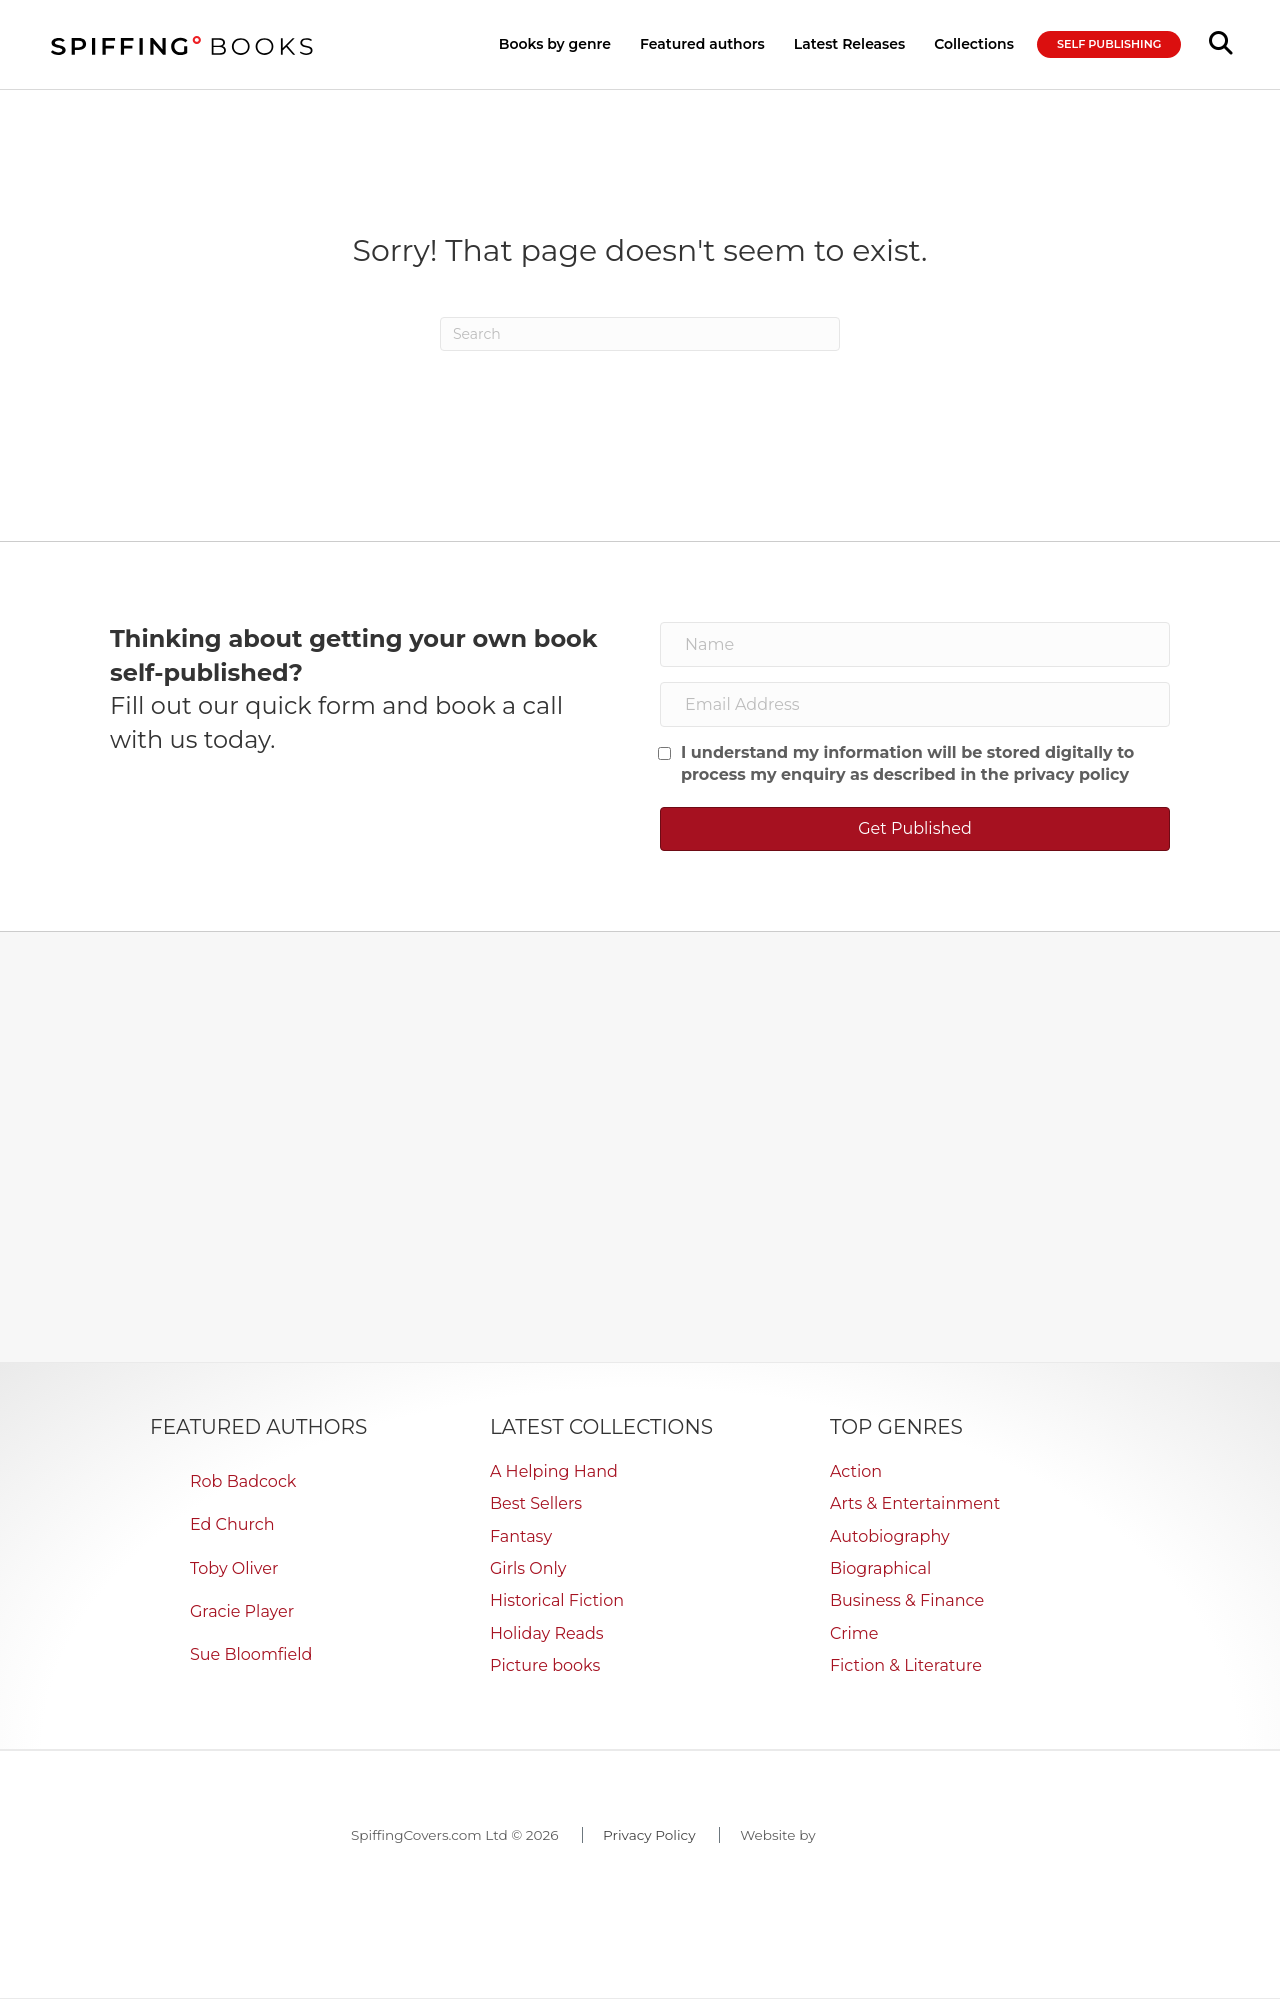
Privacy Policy (649, 1835)
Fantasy (521, 1536)
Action (856, 1471)
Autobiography (890, 1536)
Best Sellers (536, 1503)
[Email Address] (915, 704)
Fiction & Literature (906, 1665)
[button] (915, 829)
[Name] (915, 644)
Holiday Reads (547, 1633)
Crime (854, 1633)
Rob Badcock (243, 1481)
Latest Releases (849, 44)
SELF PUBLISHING (1109, 44)
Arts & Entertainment (915, 1503)
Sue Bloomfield (251, 1654)
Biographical (880, 1568)
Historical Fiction (557, 1600)
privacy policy (1072, 774)
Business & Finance (907, 1600)
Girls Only (528, 1568)
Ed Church (232, 1524)
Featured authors (702, 44)
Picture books (545, 1665)
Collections (974, 44)
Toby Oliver (234, 1568)
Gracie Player (242, 1611)
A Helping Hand (554, 1471)
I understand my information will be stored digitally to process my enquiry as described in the (907, 763)
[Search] (640, 334)
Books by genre (555, 44)
